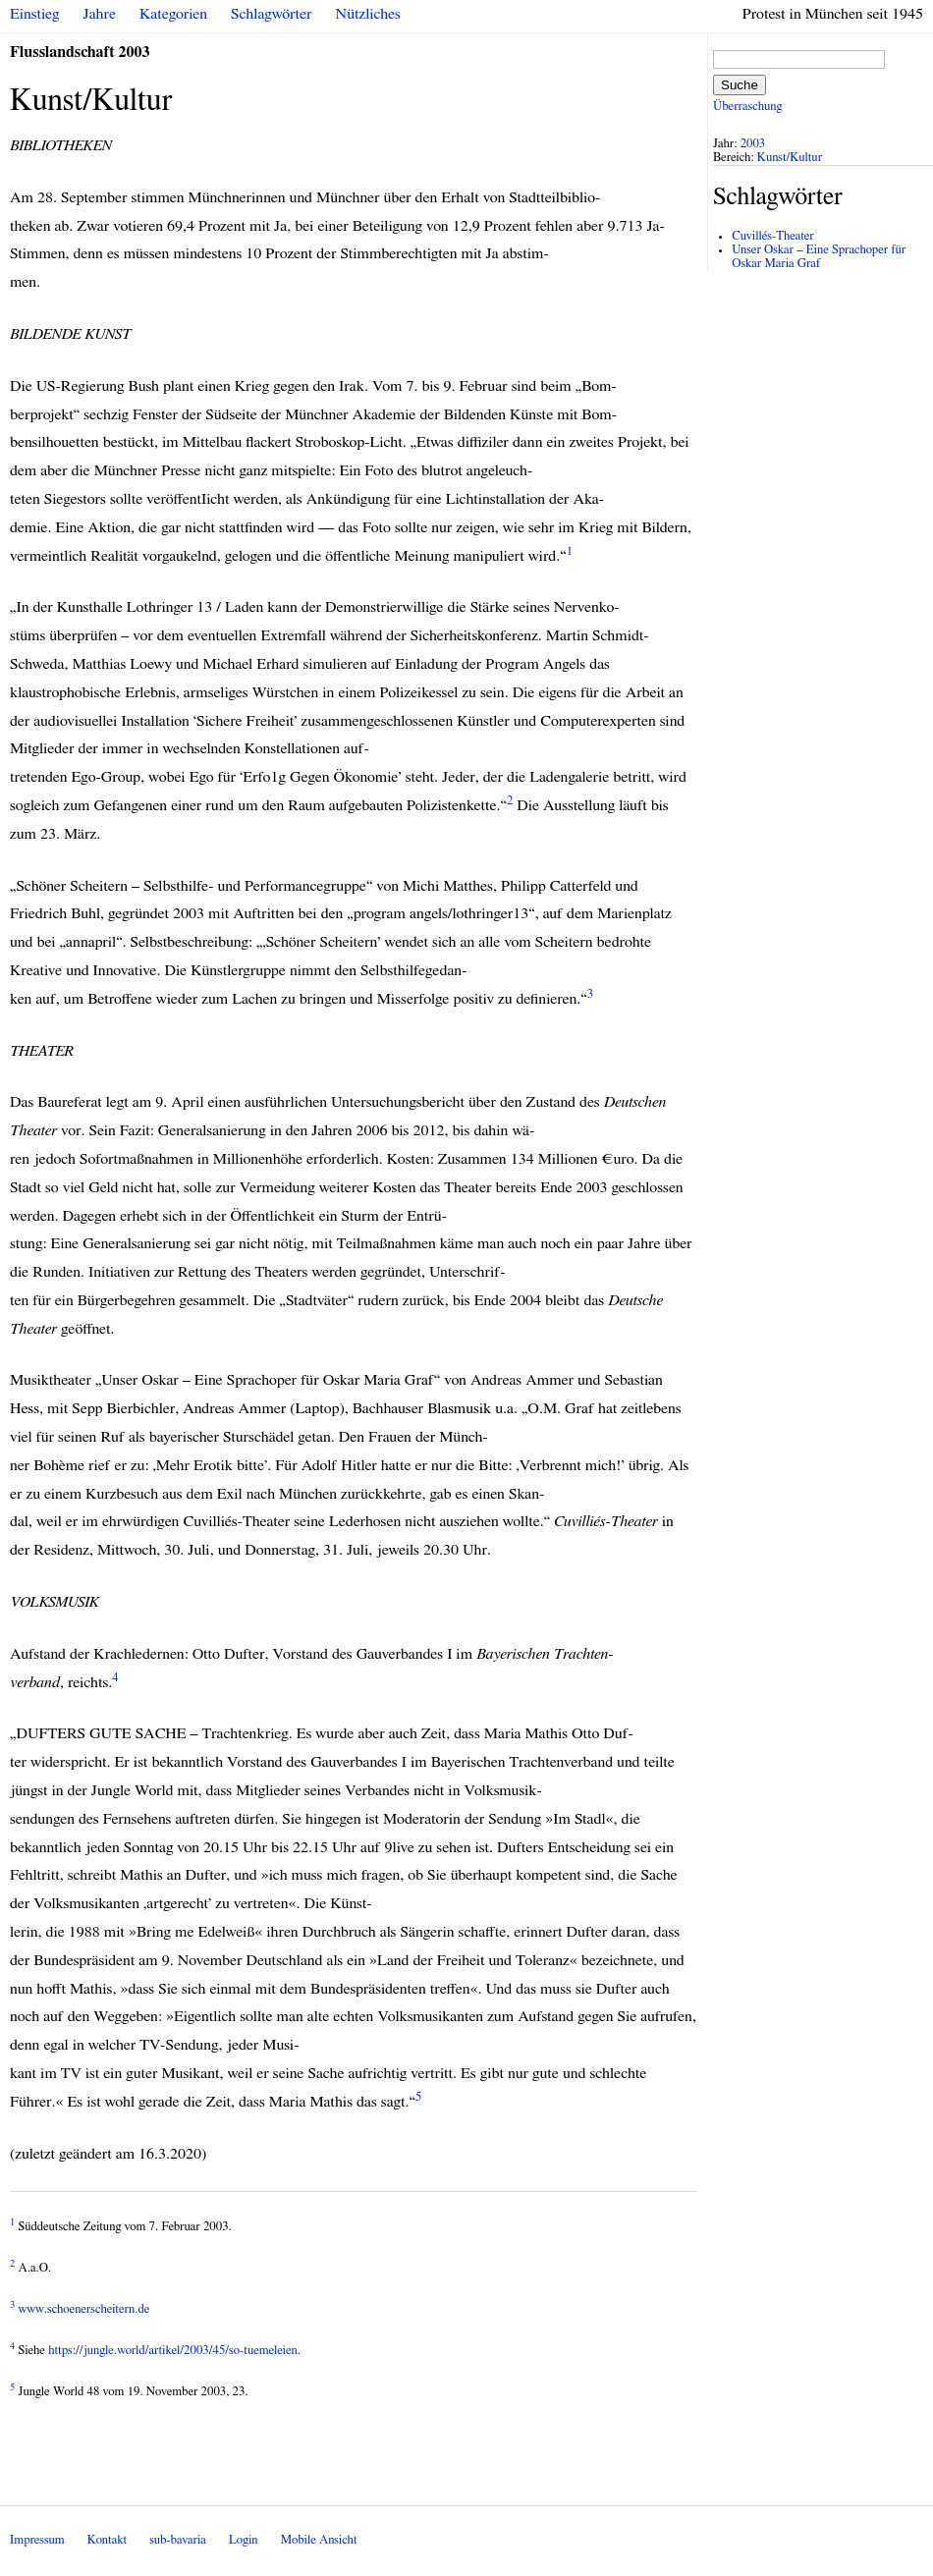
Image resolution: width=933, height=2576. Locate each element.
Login (243, 2540)
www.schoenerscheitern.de (84, 2309)
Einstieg (35, 14)
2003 (753, 143)
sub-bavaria (177, 2540)
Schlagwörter (271, 14)
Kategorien (173, 14)
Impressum (37, 2540)
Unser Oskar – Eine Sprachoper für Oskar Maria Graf (819, 257)
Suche (739, 85)
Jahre (99, 14)
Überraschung (747, 106)
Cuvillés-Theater (773, 236)
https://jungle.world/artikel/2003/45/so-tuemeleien (173, 2350)
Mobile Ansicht (319, 2540)
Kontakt (107, 2540)
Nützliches (368, 14)
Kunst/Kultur (789, 157)
